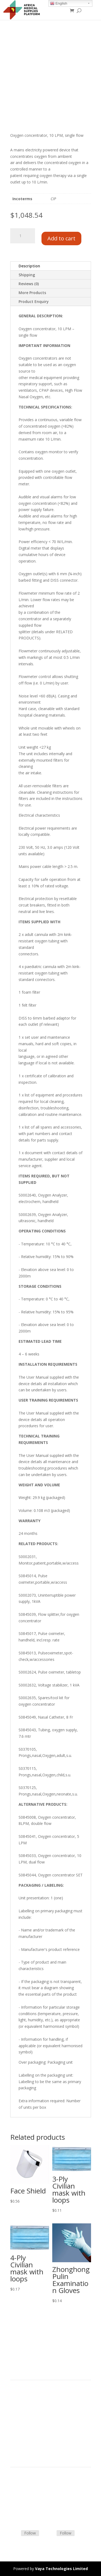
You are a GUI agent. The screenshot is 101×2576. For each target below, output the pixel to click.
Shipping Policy (23, 2494)
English (58, 3)
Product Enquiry (34, 301)
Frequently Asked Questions (34, 2507)
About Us (18, 2419)
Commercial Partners (28, 2413)
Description (29, 265)
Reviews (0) (29, 283)
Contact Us (20, 2500)
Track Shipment (23, 2513)
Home (15, 2394)
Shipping (27, 274)
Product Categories (27, 2400)
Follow (30, 2533)
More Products (32, 292)
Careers (17, 2426)
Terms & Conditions (27, 2487)
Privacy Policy (22, 2432)
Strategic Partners (25, 2407)
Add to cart (61, 238)
